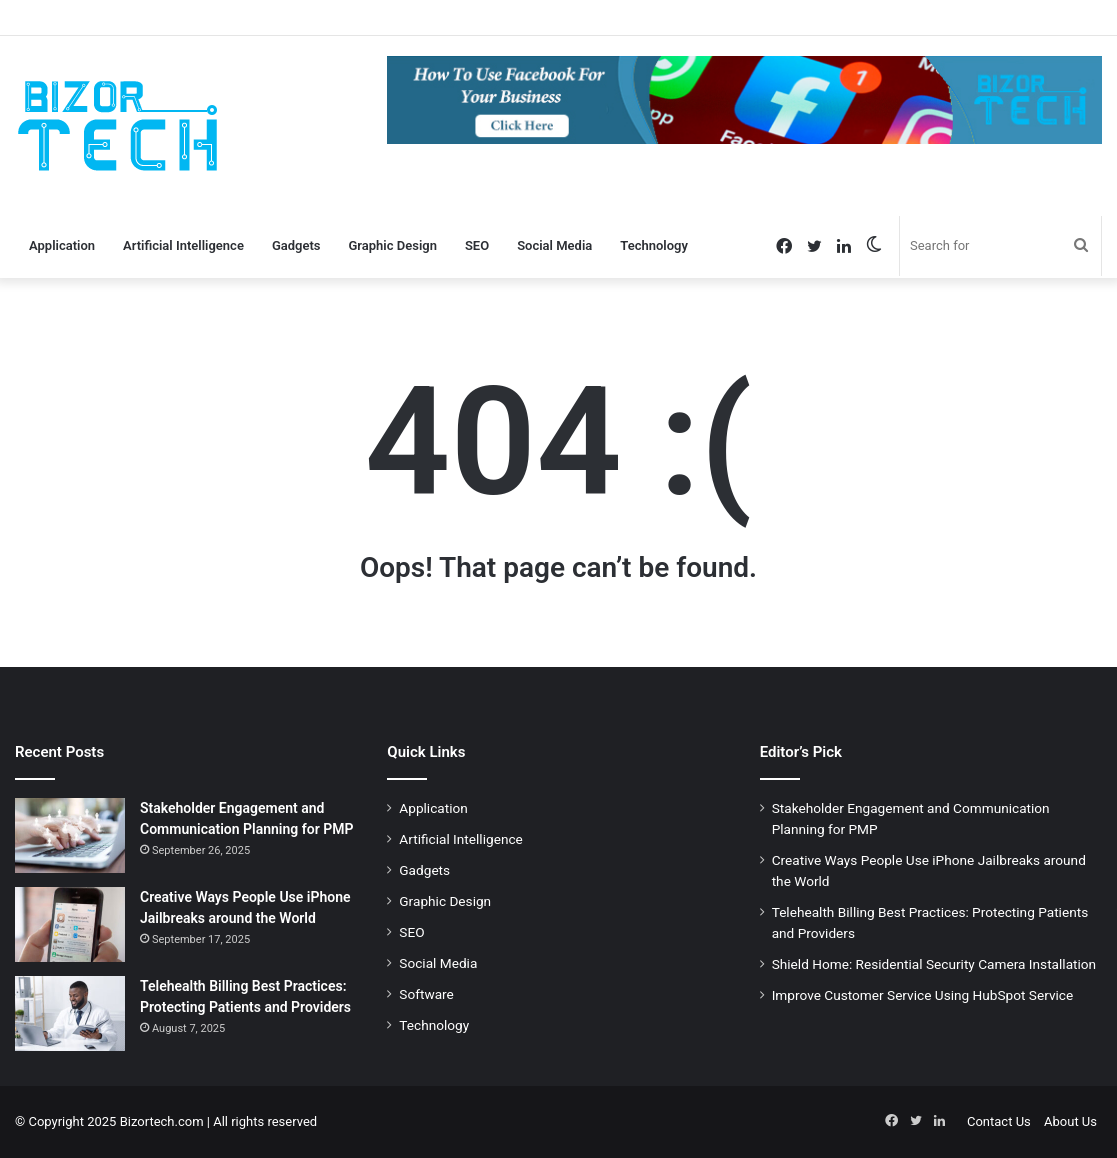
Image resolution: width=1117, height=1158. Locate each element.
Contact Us (999, 1121)
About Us (1070, 1121)
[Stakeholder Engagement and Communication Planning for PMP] (70, 835)
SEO (477, 245)
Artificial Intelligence (183, 245)
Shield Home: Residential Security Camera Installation (934, 964)
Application (62, 245)
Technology (654, 245)
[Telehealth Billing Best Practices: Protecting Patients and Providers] (70, 1013)
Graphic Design (393, 245)
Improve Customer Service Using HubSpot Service (923, 995)
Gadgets (296, 245)
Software (426, 994)
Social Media (554, 245)
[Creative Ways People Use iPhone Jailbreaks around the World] (70, 924)
